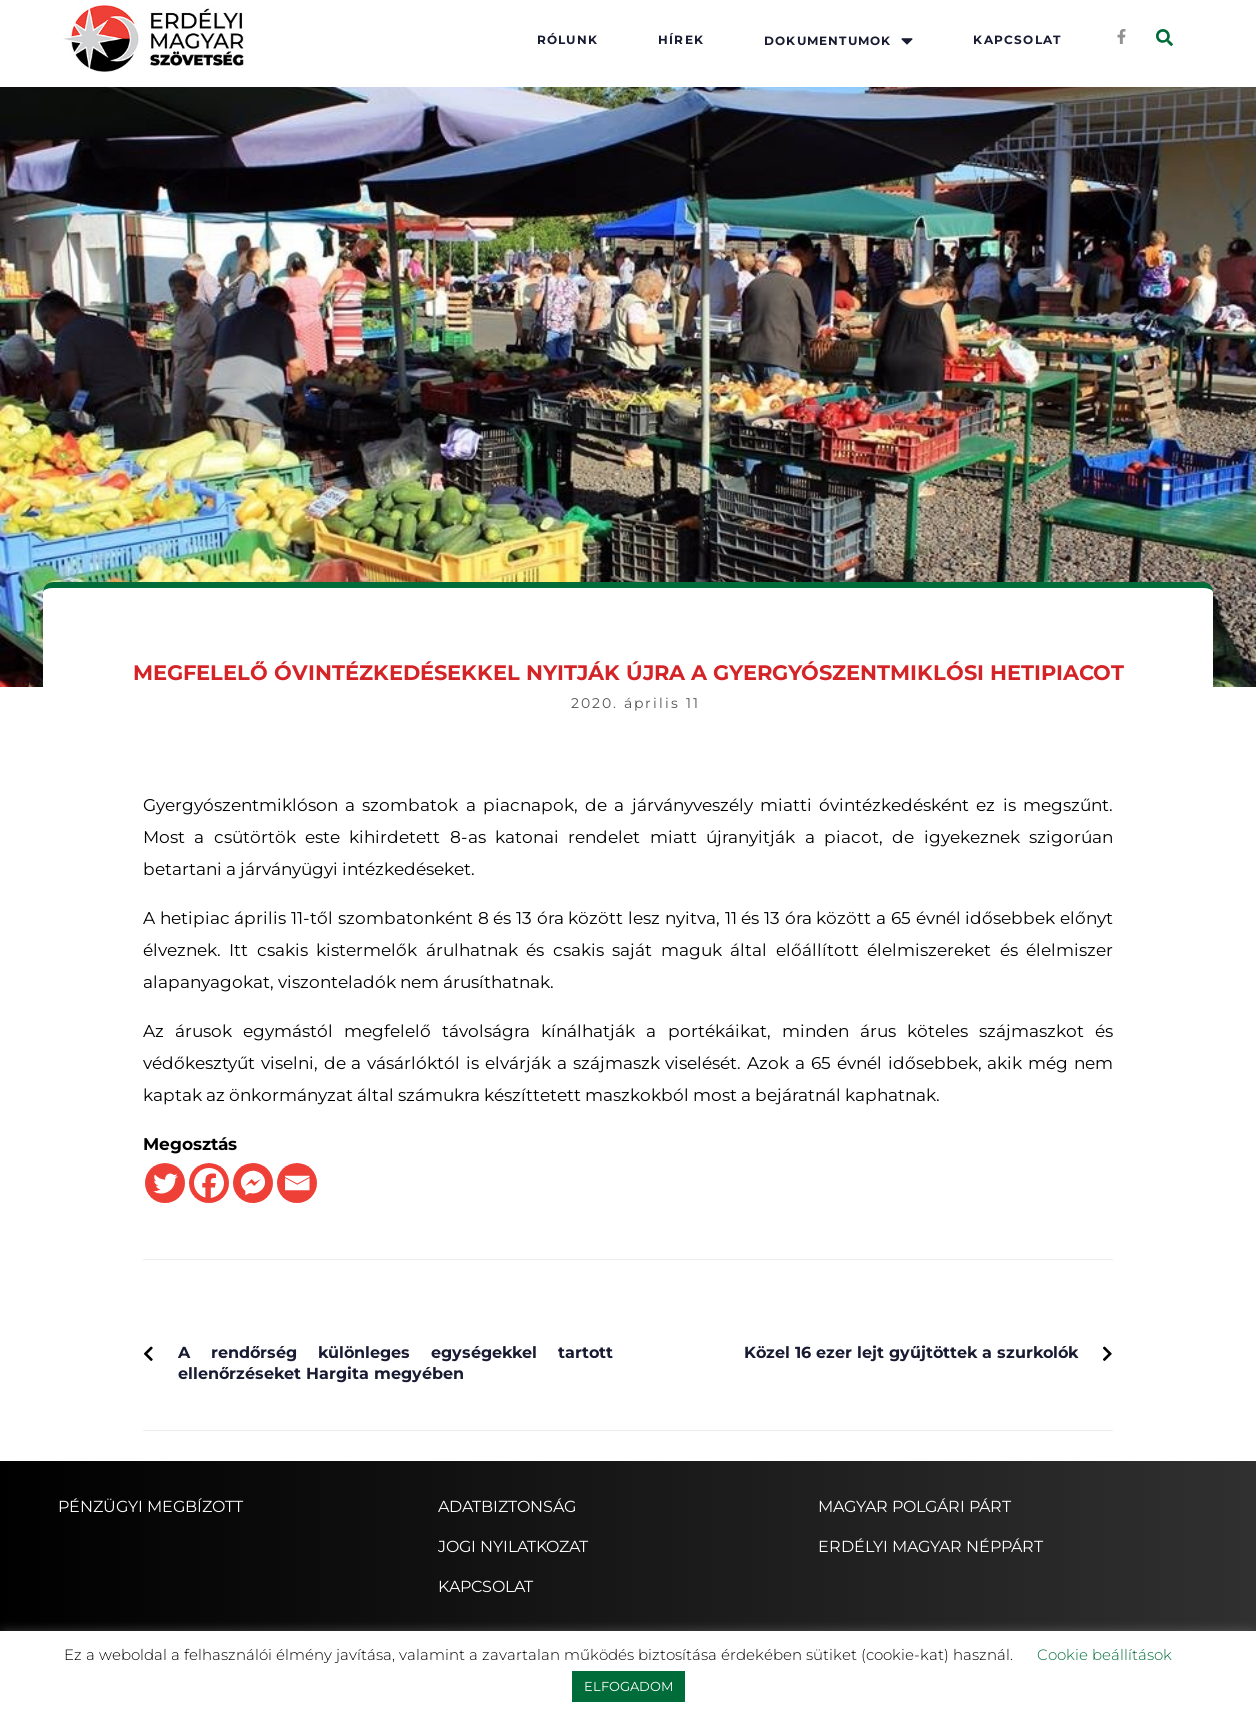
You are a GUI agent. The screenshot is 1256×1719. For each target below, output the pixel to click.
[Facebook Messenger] (253, 1183)
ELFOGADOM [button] (628, 1686)
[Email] (297, 1183)
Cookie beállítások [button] (1104, 1654)
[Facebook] (209, 1183)
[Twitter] (165, 1183)
